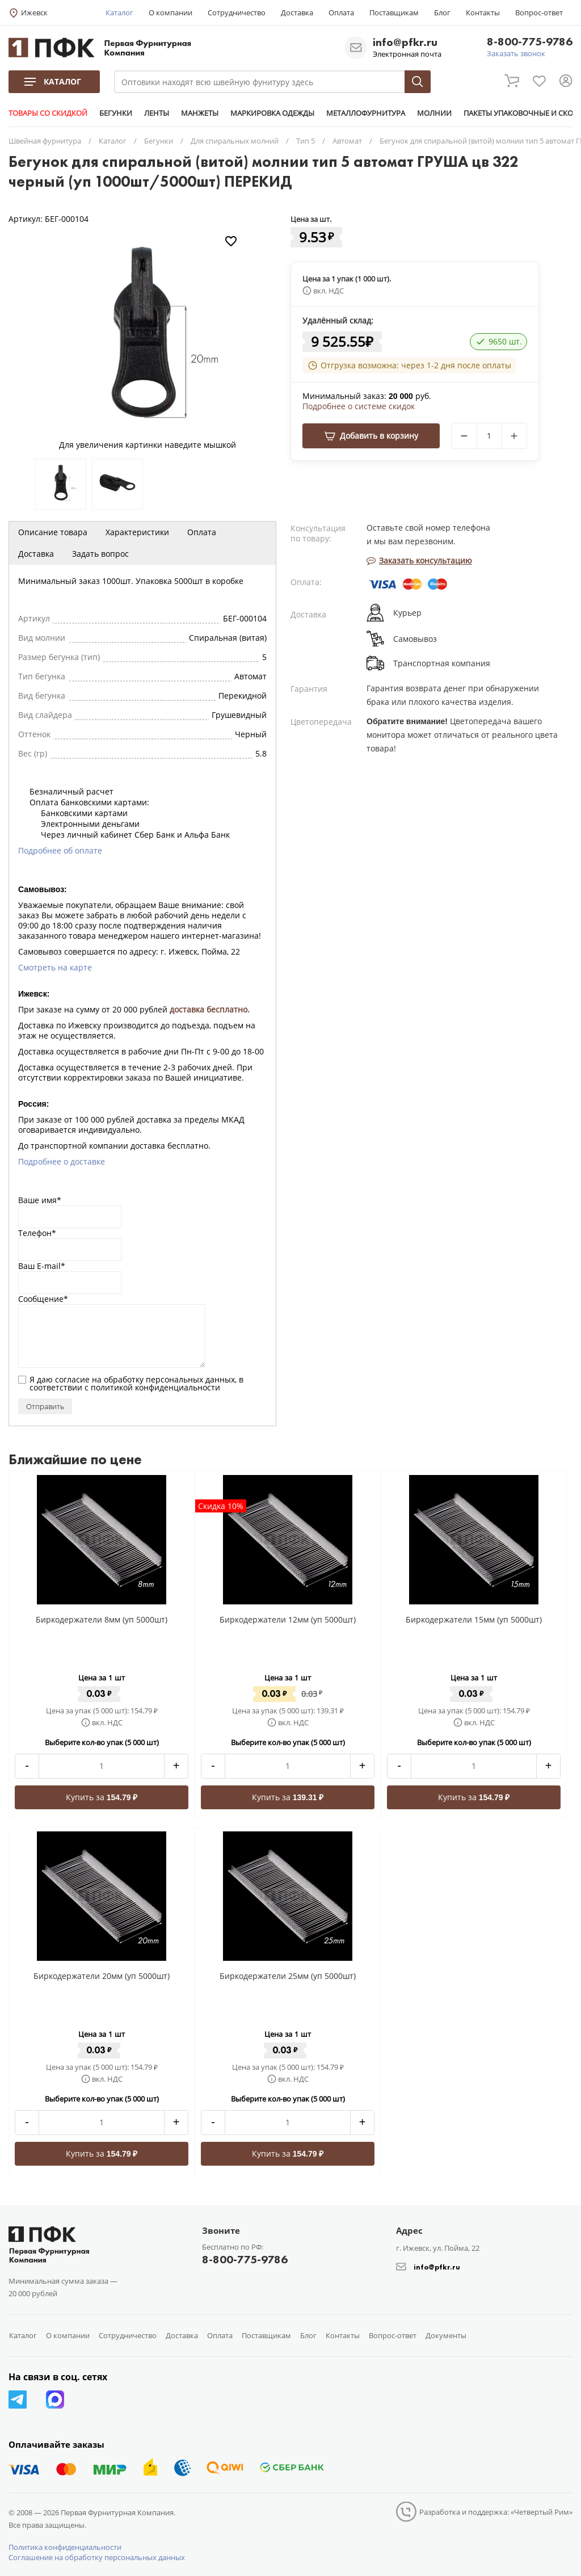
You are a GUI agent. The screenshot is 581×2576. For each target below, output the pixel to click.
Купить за (102, 1797)
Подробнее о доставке (61, 1161)
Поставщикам (394, 12)
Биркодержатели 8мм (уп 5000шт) (101, 1619)
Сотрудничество (237, 12)
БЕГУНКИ (115, 113)
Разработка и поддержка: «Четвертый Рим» (495, 2512)
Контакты (483, 12)
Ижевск (34, 12)
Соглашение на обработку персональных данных (97, 2557)
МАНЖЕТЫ (199, 113)
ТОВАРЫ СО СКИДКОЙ (48, 113)
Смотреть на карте (55, 967)
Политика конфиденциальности (65, 2547)
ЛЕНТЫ (156, 113)
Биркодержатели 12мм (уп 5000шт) (288, 1619)
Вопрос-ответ (539, 12)
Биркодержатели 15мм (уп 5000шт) (474, 1619)
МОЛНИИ (434, 113)
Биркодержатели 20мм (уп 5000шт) (101, 1975)
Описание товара (52, 532)
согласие (72, 1379)
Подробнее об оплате (60, 850)
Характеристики (137, 532)
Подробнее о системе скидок (358, 406)
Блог (442, 12)
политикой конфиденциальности (155, 1387)
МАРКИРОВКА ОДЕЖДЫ (272, 113)
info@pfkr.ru (405, 42)
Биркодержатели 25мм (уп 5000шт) (288, 1975)
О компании (170, 12)
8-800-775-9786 (529, 42)
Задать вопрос (100, 553)
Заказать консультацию (419, 560)
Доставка (297, 12)
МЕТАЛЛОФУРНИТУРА (365, 113)
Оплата (341, 12)
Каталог (119, 12)
